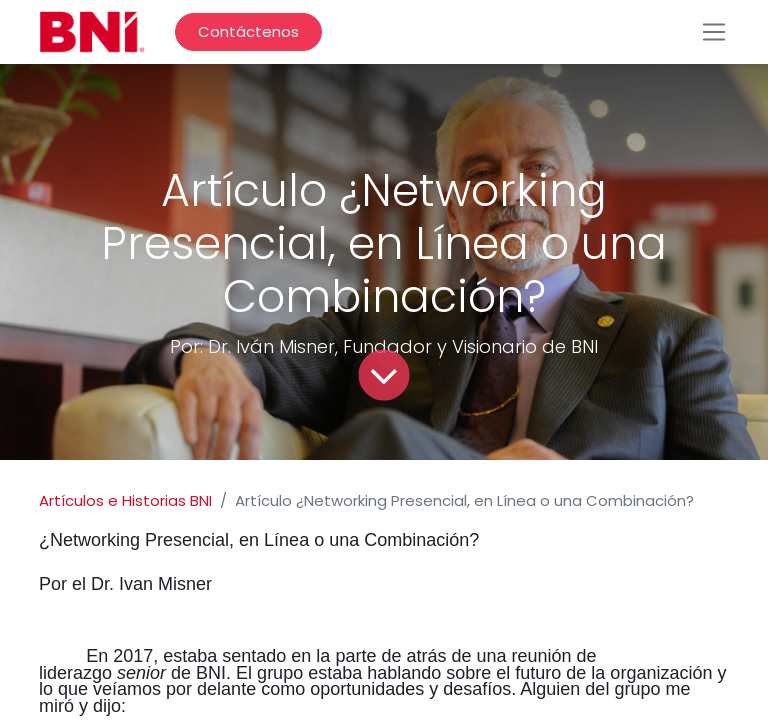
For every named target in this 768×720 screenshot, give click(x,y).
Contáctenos (248, 31)
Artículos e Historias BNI (125, 500)
